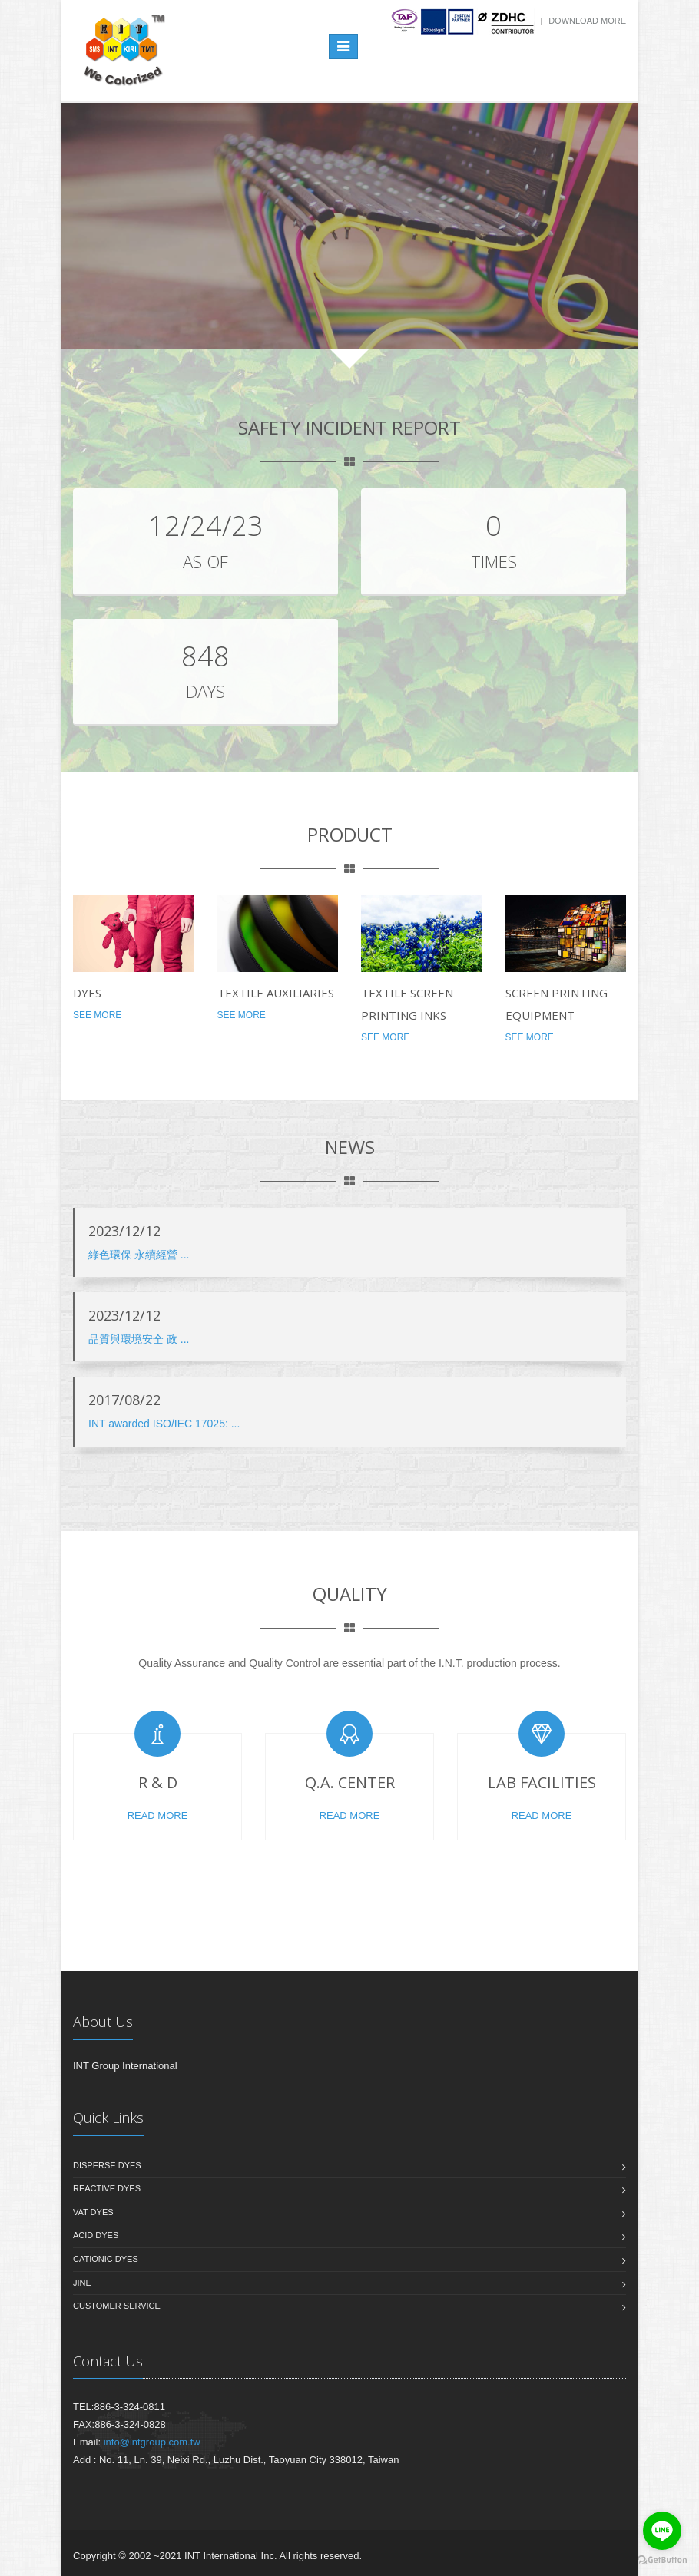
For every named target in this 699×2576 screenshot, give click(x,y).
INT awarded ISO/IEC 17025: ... (164, 1423)
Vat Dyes (93, 2212)
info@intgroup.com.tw (152, 2442)
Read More (158, 1815)
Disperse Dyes (107, 2165)
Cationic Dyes (105, 2259)
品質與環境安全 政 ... (138, 1339)
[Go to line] (662, 2531)
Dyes (87, 992)
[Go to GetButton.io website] (662, 2560)
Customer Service (117, 2305)
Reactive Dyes (107, 2188)
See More (97, 1015)
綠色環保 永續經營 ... (138, 1254)
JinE (82, 2282)
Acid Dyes (95, 2235)
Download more (587, 20)
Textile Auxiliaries (275, 992)
